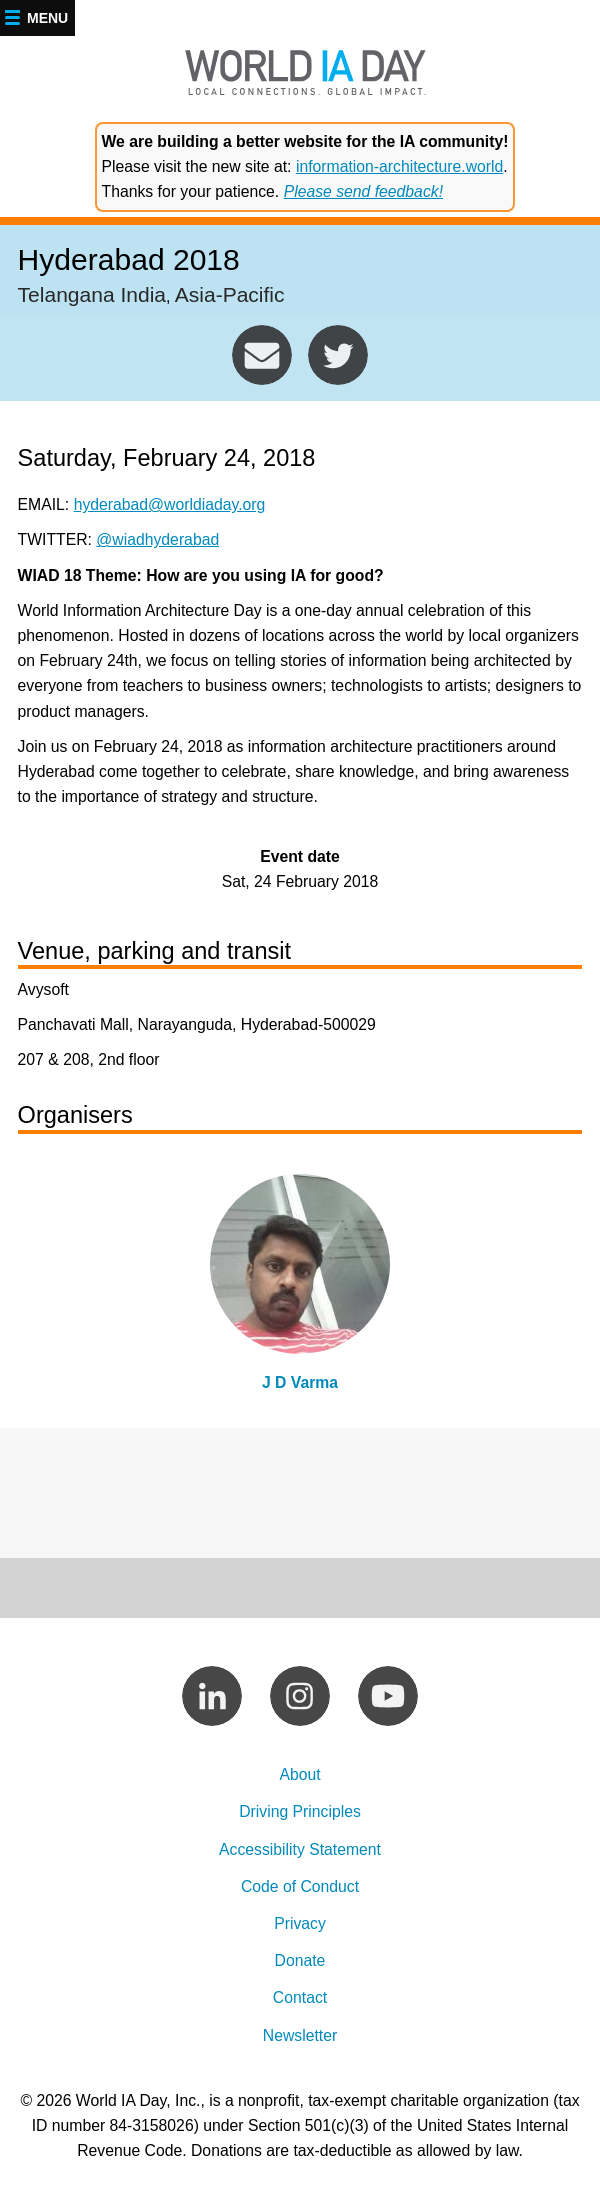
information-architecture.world (399, 166)
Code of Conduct (300, 1886)
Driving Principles (300, 1811)
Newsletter (300, 2035)
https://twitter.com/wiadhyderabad (338, 355)
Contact (300, 1997)
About (299, 1774)
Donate (300, 1960)
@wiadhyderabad (157, 539)
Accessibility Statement (300, 1849)
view (300, 1289)
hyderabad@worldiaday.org (262, 355)
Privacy (300, 1923)
